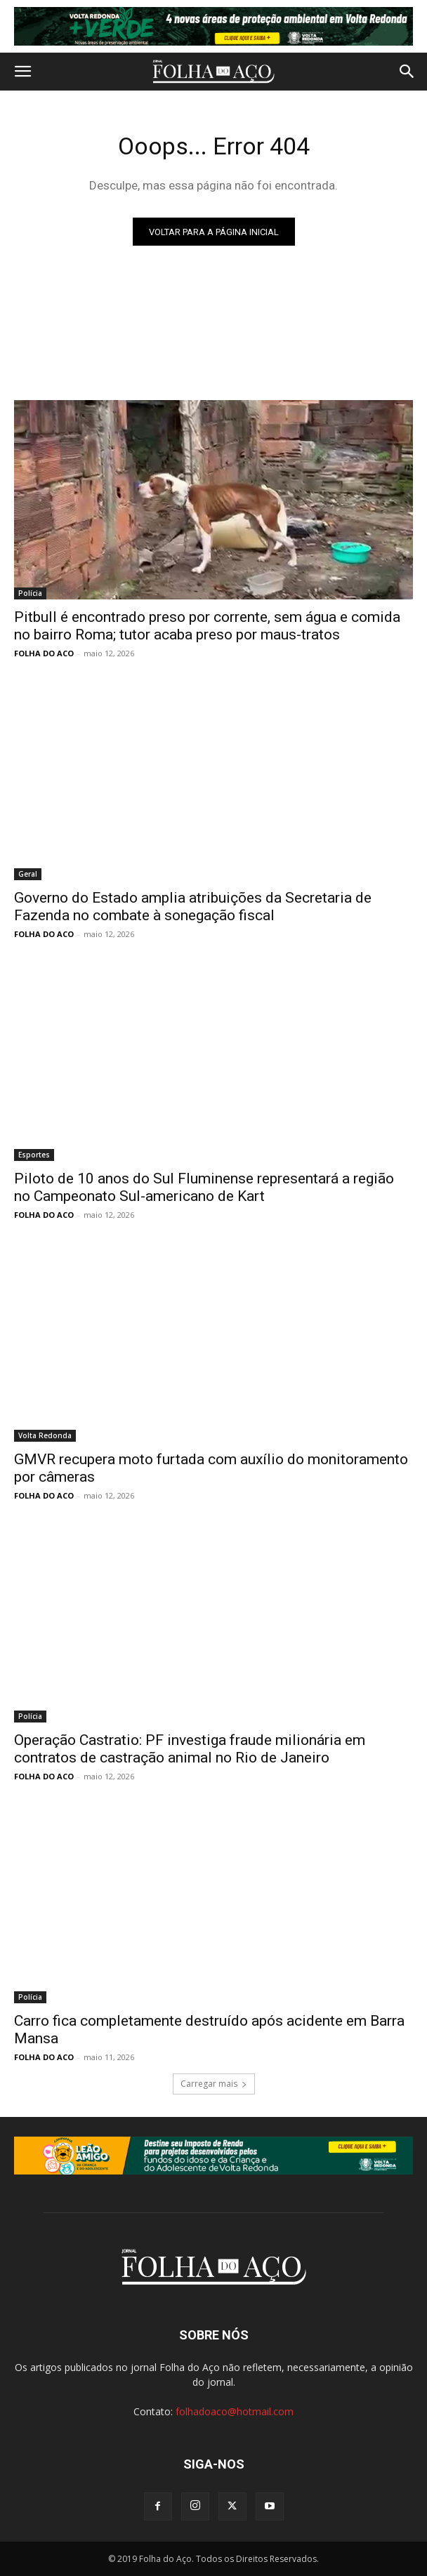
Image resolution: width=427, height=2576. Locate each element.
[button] (22, 72)
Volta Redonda (45, 1435)
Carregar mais (213, 2084)
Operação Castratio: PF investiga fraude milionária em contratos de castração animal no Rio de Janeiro (189, 1749)
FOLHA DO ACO (44, 653)
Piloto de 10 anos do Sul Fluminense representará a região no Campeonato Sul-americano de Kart (204, 1187)
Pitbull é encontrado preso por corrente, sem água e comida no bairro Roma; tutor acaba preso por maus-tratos (207, 626)
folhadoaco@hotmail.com (235, 2411)
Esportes (34, 1155)
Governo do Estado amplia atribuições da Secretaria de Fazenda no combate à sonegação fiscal (193, 906)
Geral (27, 874)
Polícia (30, 593)
